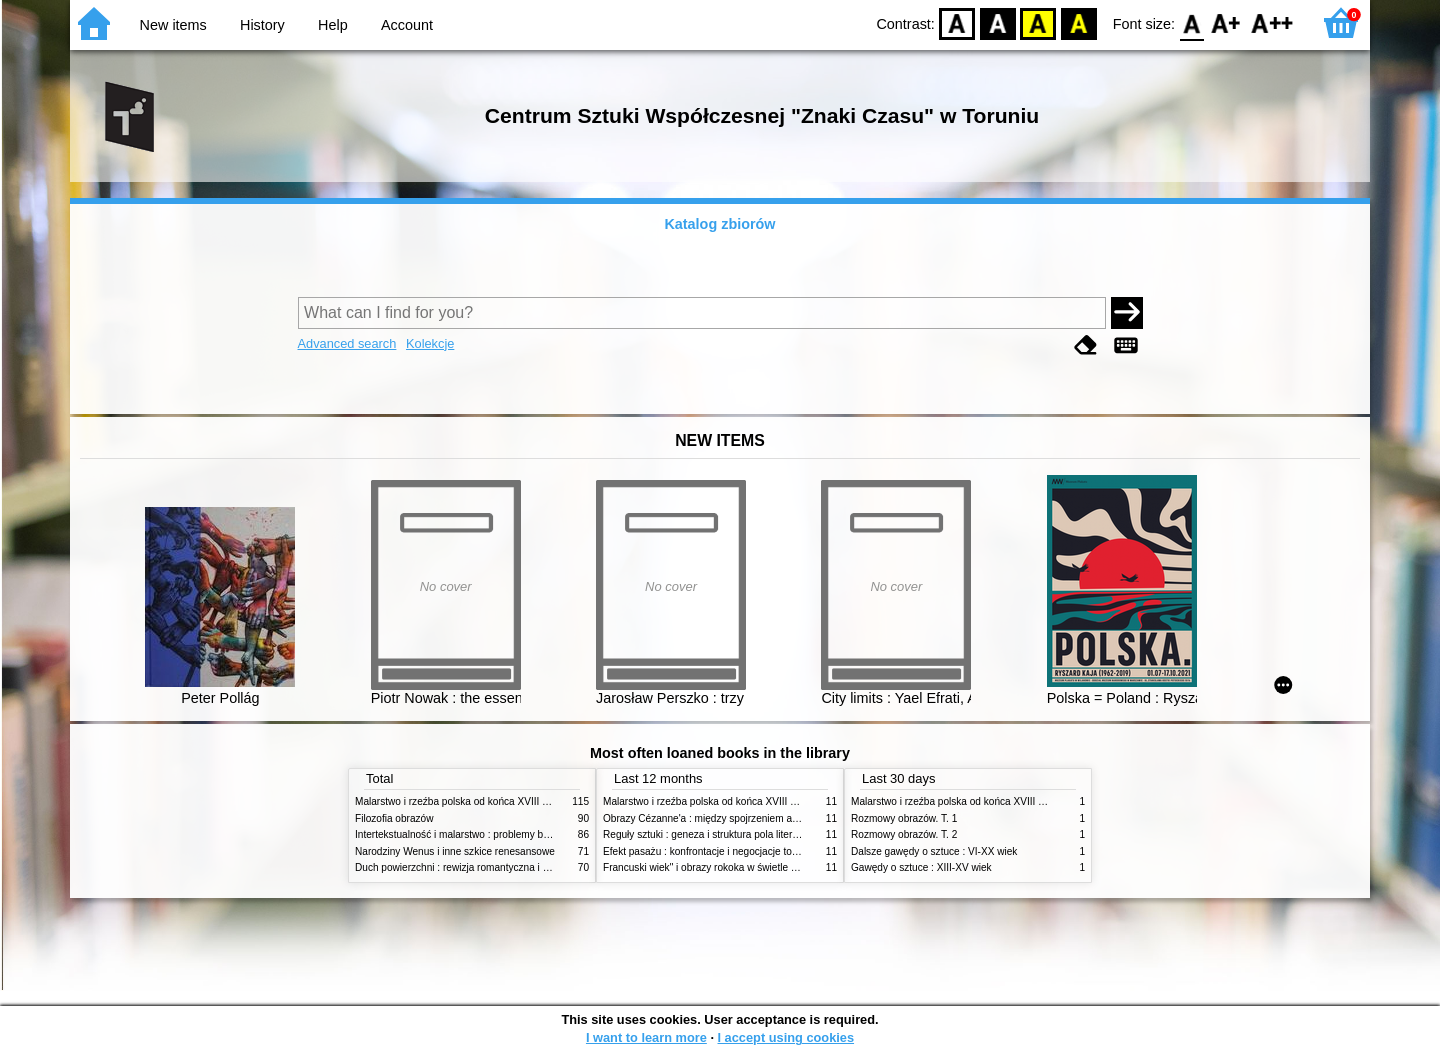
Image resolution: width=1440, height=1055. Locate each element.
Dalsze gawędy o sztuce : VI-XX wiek (934, 851)
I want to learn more (646, 1037)
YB (1038, 22)
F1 (1226, 22)
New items (173, 25)
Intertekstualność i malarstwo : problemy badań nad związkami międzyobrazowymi (539, 834)
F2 (1272, 22)
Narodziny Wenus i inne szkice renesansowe (455, 851)
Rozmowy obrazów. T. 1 (904, 818)
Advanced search (347, 343)
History (262, 25)
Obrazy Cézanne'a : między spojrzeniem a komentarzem (729, 818)
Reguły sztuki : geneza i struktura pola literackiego (715, 834)
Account (407, 25)
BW (998, 22)
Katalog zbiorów (719, 224)
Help (333, 25)
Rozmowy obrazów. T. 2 (904, 834)
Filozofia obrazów (394, 818)
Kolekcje (430, 343)
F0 (1191, 22)
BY (1078, 22)
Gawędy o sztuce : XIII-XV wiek (921, 867)
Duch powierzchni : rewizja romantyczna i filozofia (466, 867)
